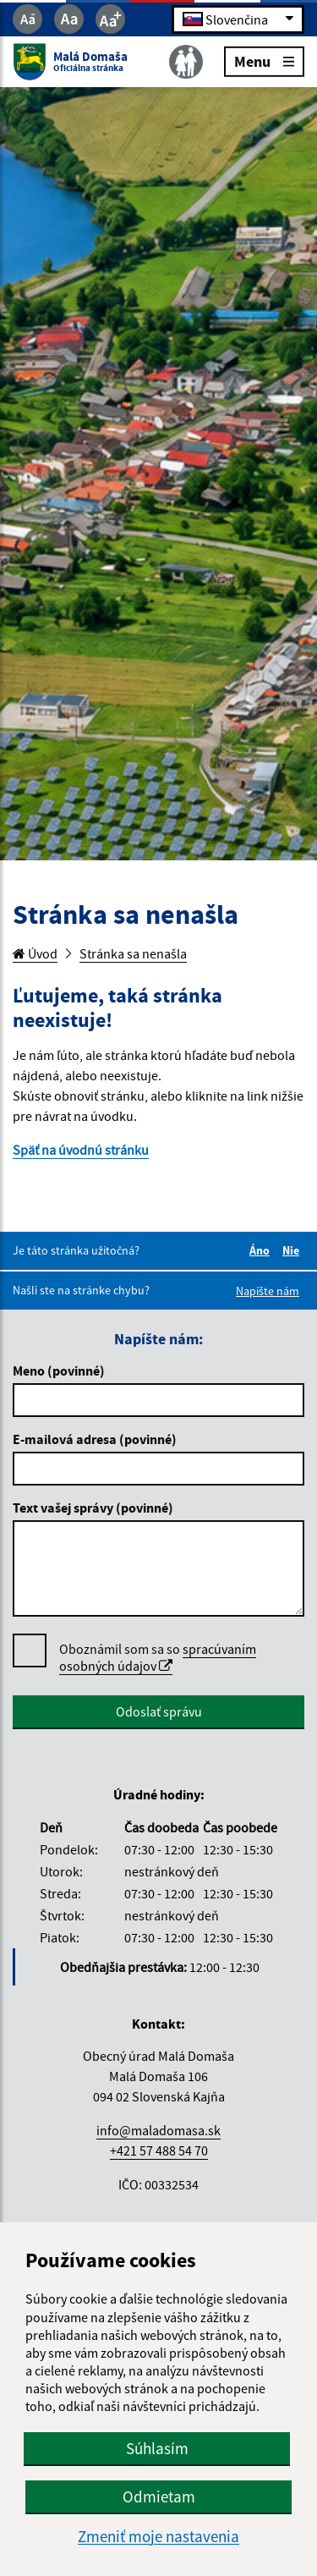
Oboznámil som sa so (157, 1657)
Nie (293, 1250)
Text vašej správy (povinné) (93, 1507)
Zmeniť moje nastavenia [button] (158, 2537)
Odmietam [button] (159, 2496)
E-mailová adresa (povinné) (95, 1439)
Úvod (35, 953)
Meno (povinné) (59, 1370)
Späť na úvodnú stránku (81, 1149)
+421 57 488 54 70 (159, 2150)
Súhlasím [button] (157, 2448)
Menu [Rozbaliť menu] (264, 60)
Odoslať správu (159, 1711)
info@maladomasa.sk (158, 2130)
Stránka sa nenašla (133, 953)
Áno (262, 1250)
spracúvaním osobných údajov (157, 1657)
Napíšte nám (267, 1291)
